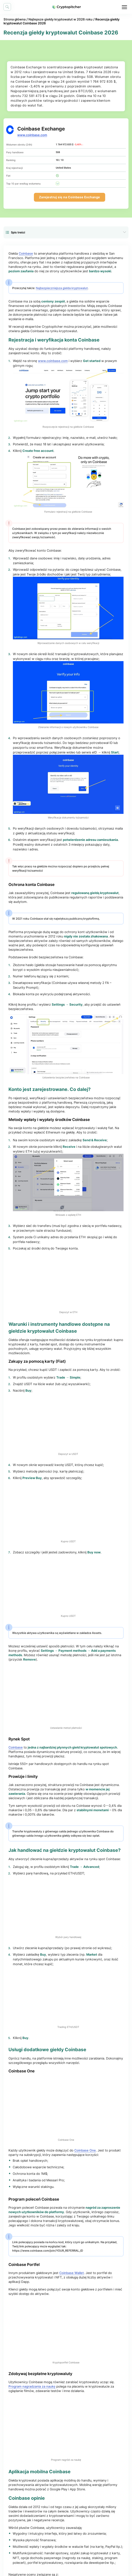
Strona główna (15, 19)
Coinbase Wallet (71, 2273)
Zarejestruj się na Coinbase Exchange (69, 197)
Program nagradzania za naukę (31, 2386)
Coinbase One (85, 2150)
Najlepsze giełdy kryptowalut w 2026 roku (60, 19)
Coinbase (26, 253)
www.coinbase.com (32, 135)
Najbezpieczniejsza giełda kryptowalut (62, 288)
